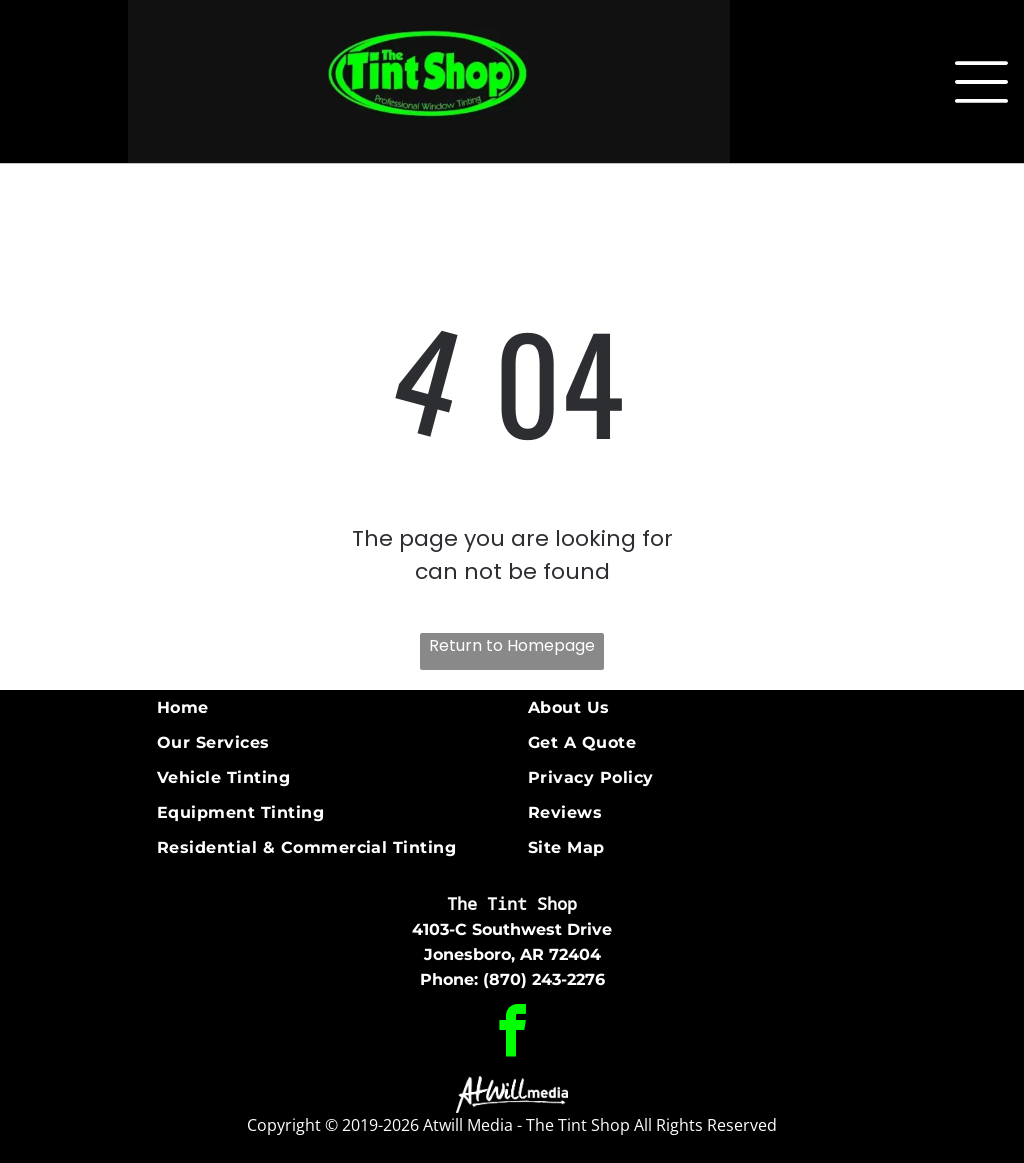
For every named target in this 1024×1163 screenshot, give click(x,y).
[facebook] (512, 1034)
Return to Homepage (512, 645)
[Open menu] (981, 82)
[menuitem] (334, 707)
